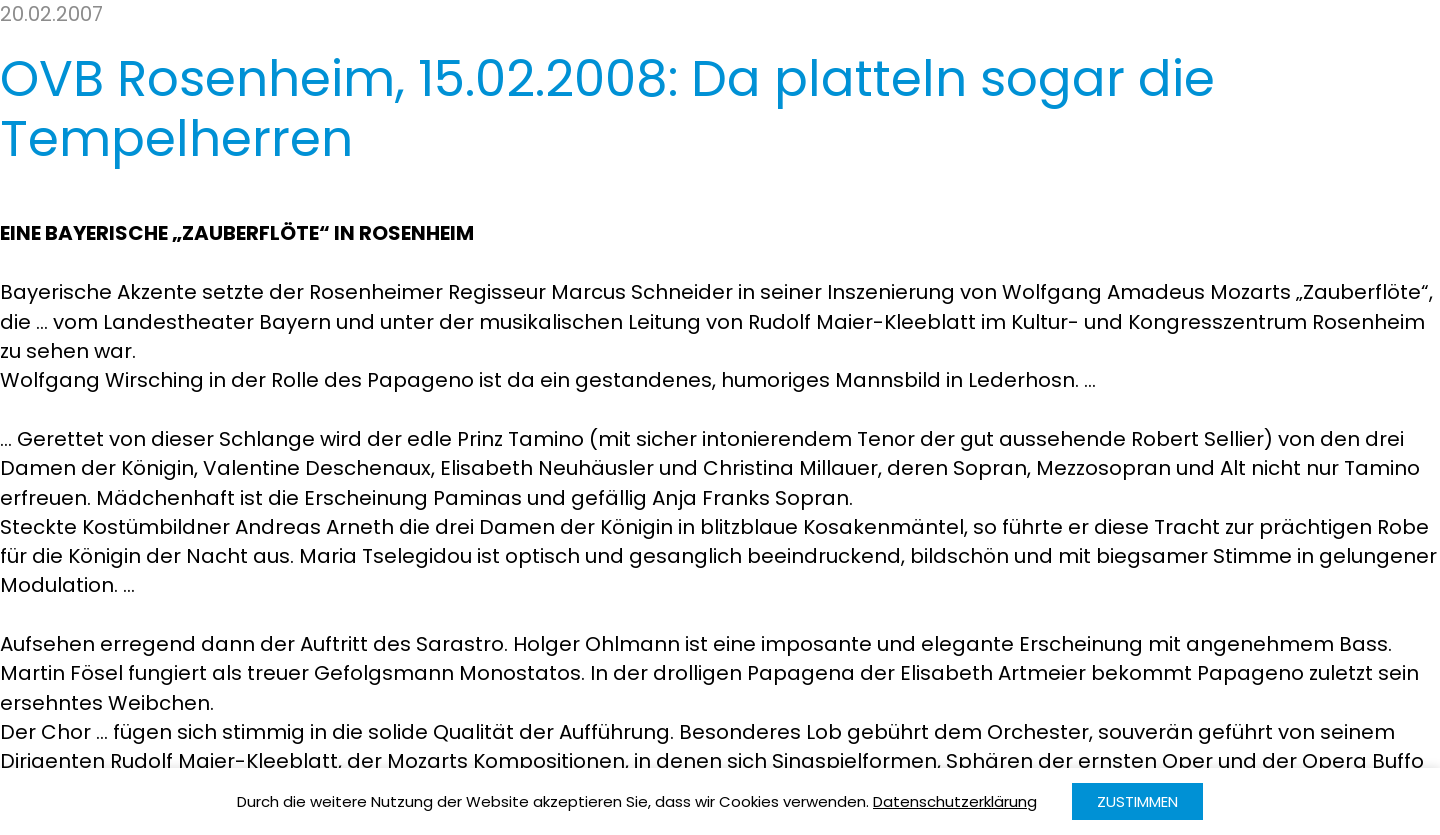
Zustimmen (1137, 801)
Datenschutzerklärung (955, 801)
